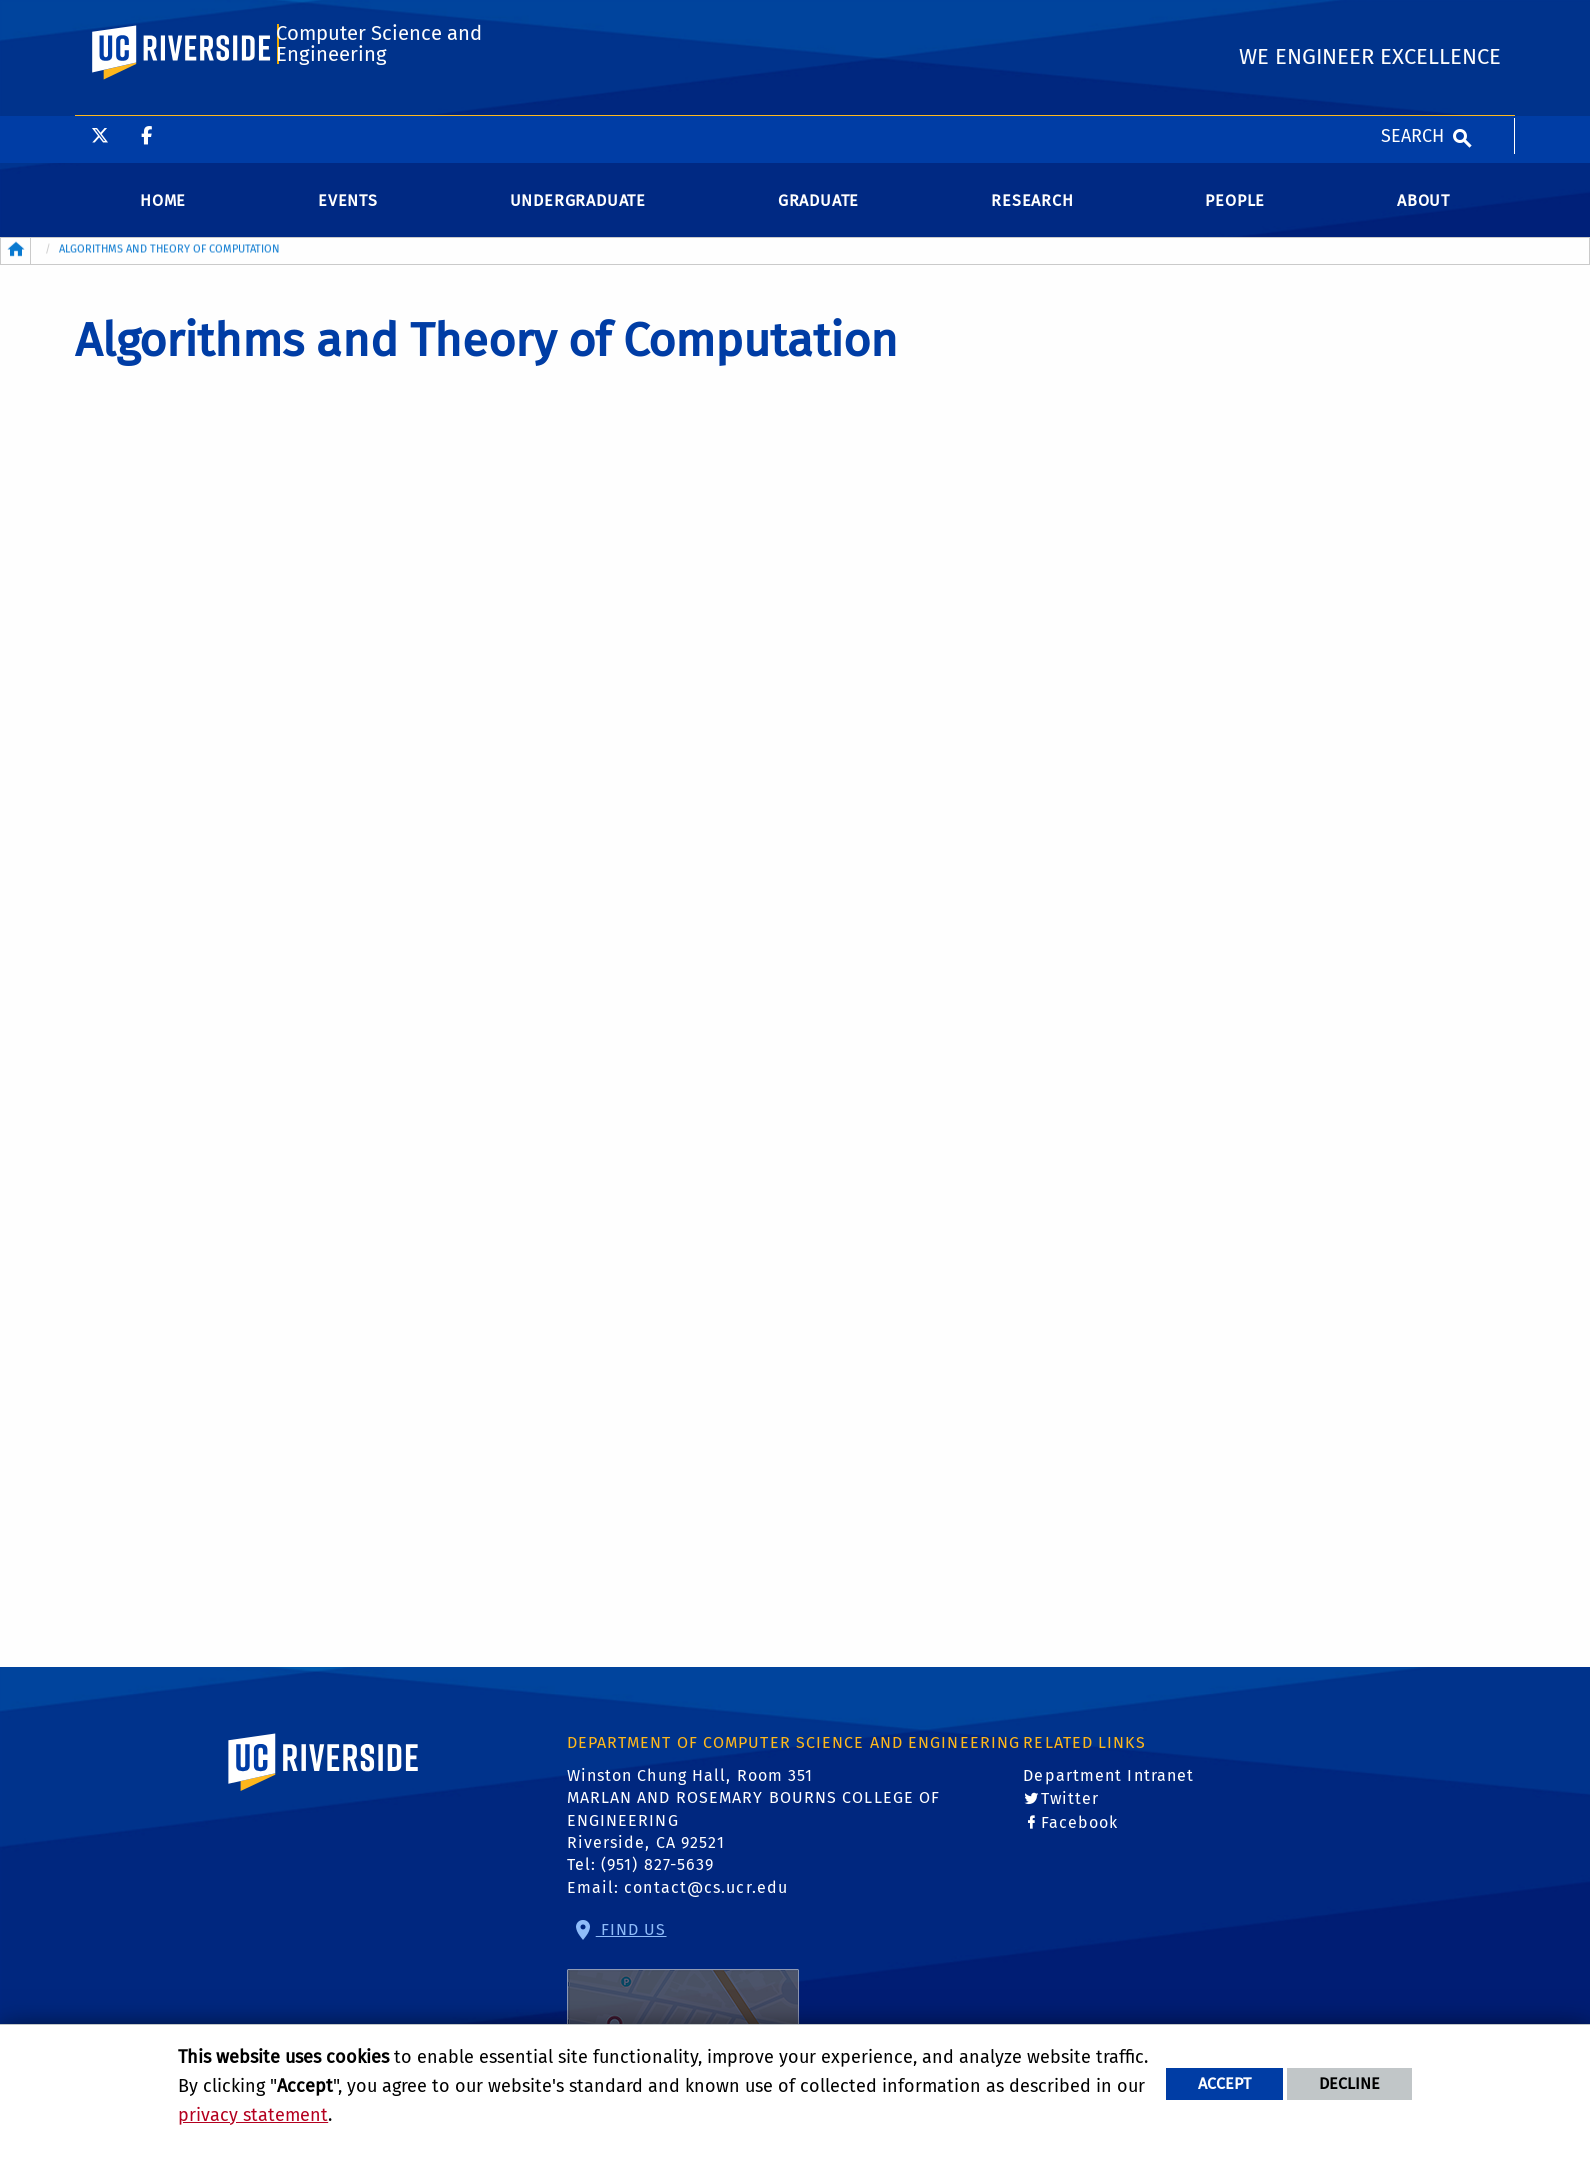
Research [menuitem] (1032, 216)
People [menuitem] (1235, 216)
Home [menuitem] (163, 216)
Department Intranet (1108, 1791)
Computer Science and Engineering (376, 103)
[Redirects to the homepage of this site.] (16, 267)
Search (1412, 20)
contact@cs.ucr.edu (706, 1903)
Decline (1349, 2083)
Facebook (1080, 1838)
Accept (1224, 2083)
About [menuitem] (1423, 216)
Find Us (683, 2001)
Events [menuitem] (348, 216)
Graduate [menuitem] (818, 216)
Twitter (1070, 1815)
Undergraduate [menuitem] (578, 216)
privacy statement (253, 2115)
